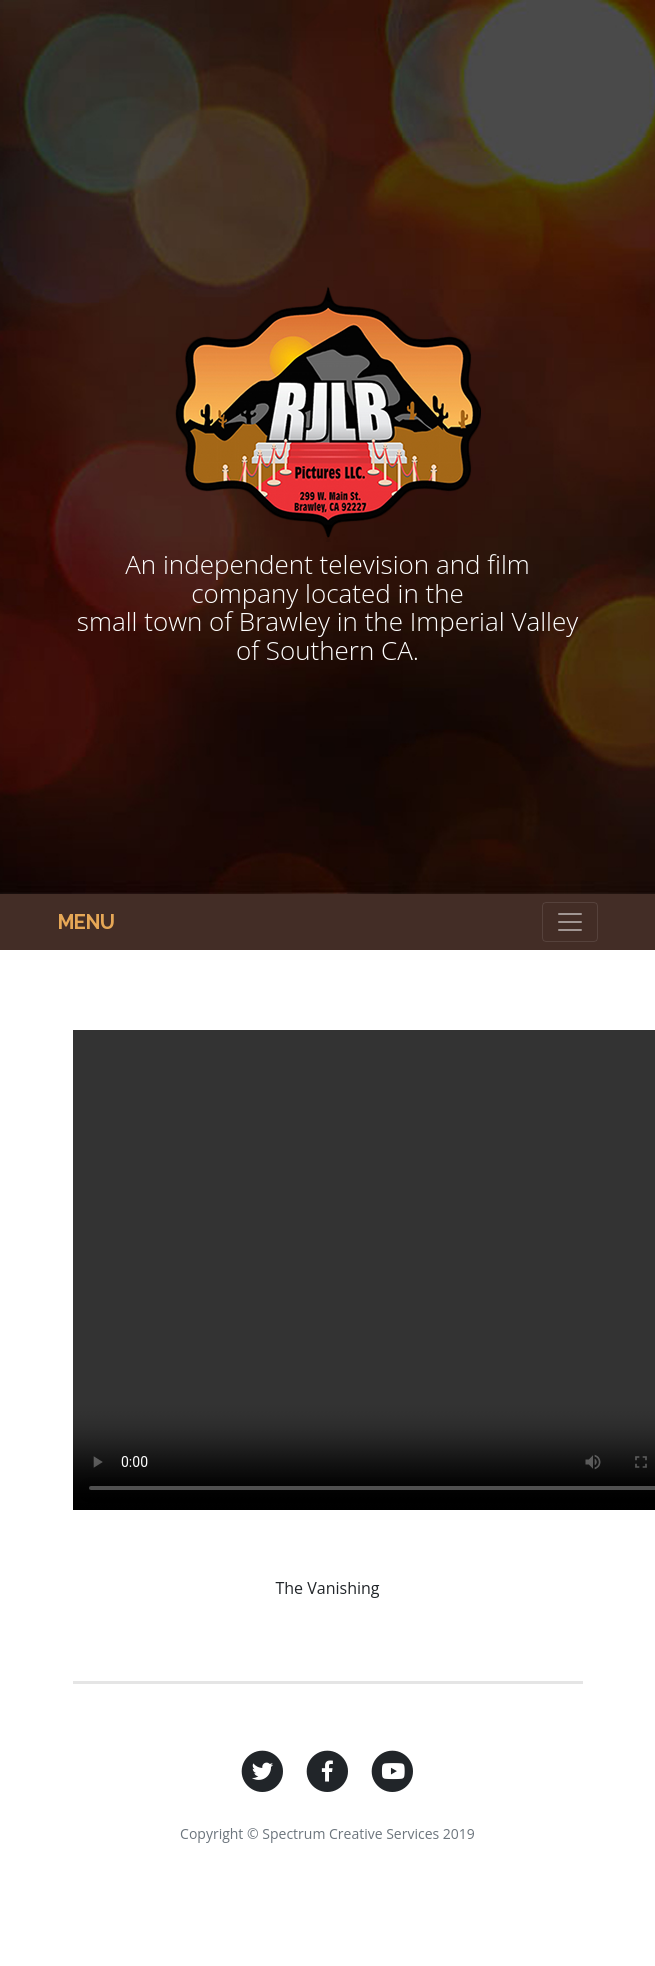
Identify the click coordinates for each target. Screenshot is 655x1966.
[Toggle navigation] (570, 922)
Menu (86, 922)
